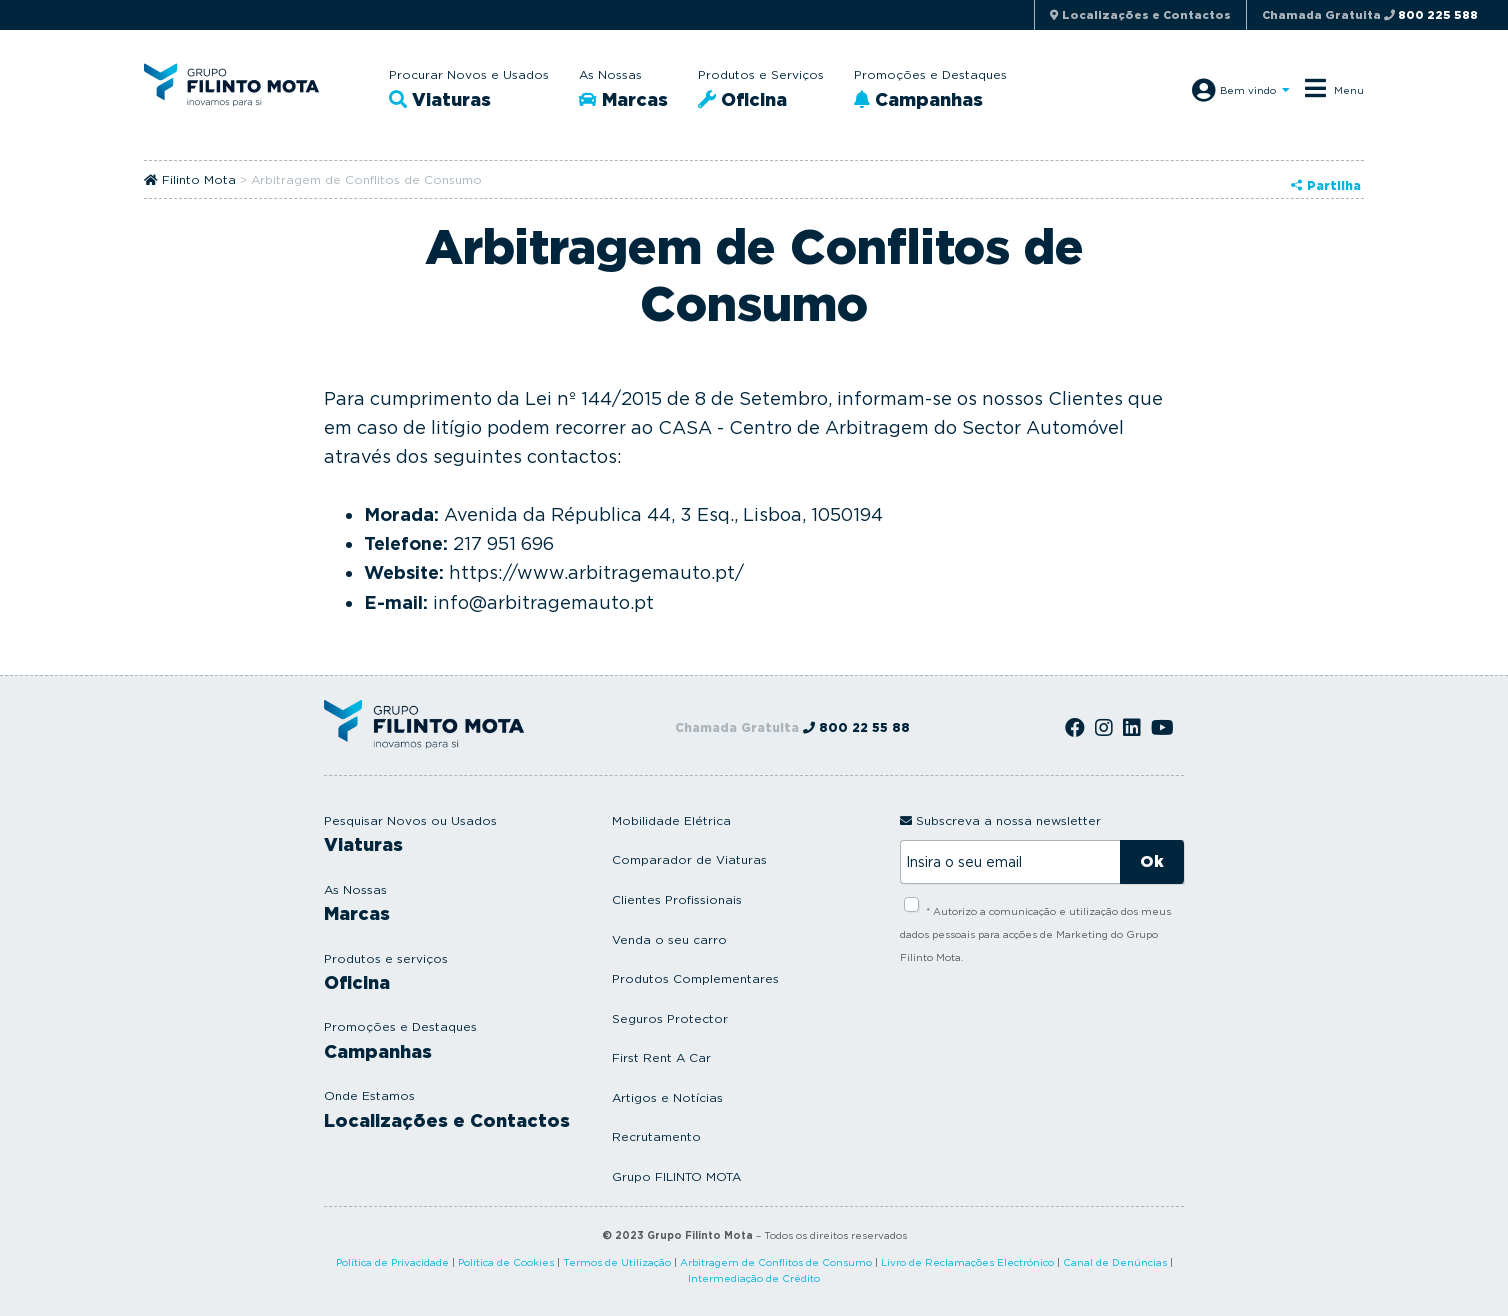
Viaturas (440, 99)
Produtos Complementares (695, 978)
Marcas (623, 99)
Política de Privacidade (392, 1262)
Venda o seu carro (669, 939)
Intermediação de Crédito (754, 1278)
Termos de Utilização (617, 1262)
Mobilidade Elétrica (671, 820)
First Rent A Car (661, 1057)
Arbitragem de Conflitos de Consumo (776, 1262)
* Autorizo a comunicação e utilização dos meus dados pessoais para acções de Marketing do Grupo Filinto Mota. (1035, 934)
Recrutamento (656, 1136)
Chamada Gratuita (1370, 15)
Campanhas (918, 99)
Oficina (742, 99)
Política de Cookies (506, 1262)
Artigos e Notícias (667, 1097)
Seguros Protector (670, 1018)
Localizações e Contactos (447, 1120)
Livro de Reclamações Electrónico (967, 1262)
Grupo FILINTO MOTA (676, 1176)
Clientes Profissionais (677, 899)
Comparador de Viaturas (689, 859)
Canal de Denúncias (1115, 1262)
